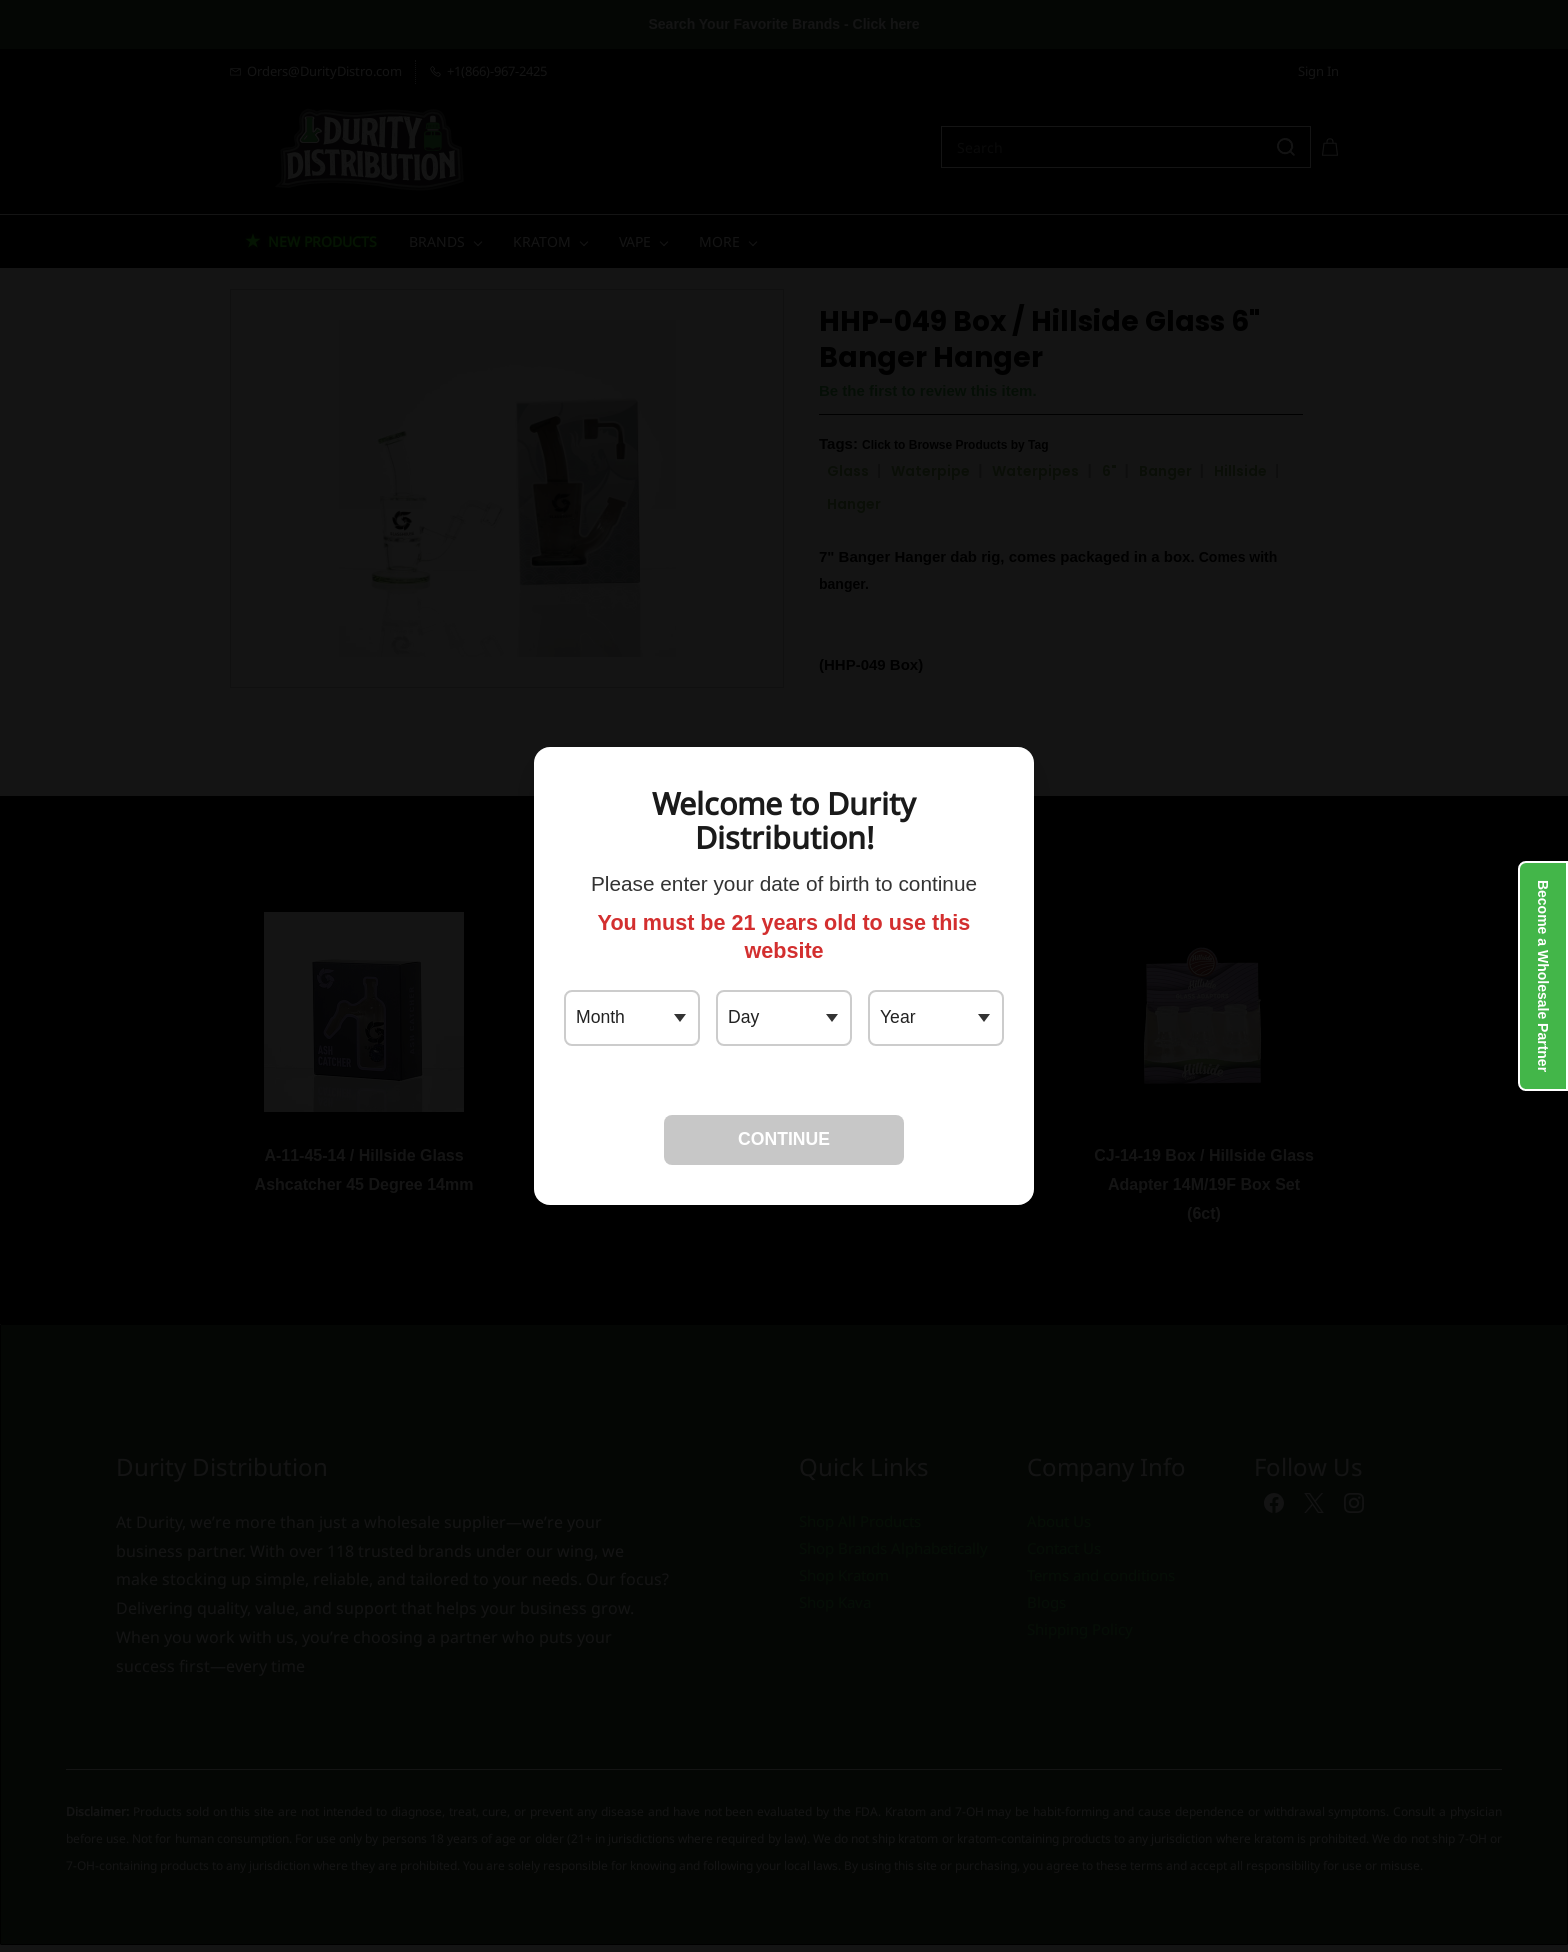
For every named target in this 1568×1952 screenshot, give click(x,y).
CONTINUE (784, 1139)
